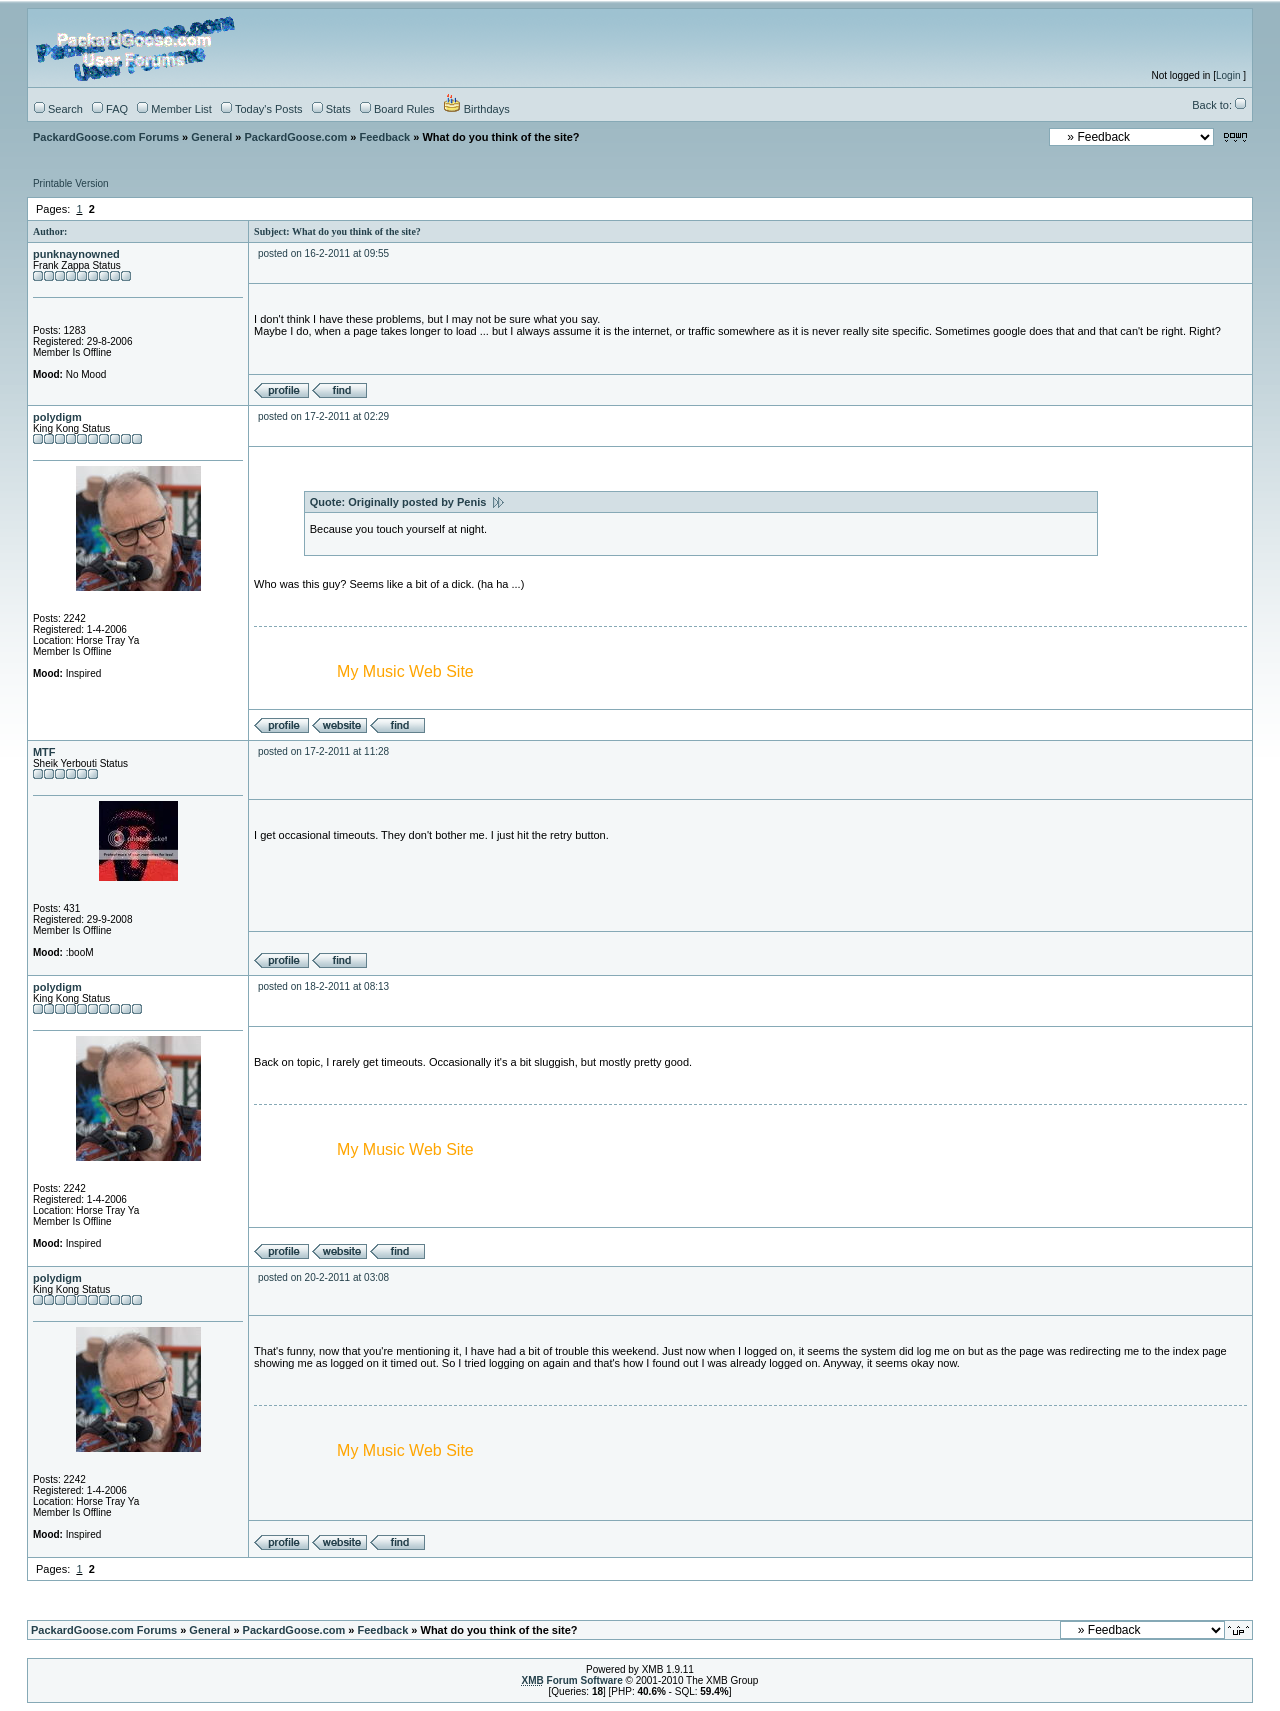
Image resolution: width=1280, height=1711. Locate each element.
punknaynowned (76, 254)
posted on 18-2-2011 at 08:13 (323, 986)
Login (1228, 75)
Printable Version (71, 183)
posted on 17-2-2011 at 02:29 (323, 416)
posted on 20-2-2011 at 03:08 (323, 1277)
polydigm (57, 417)
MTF (44, 752)
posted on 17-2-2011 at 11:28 (323, 751)
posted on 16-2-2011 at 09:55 (323, 253)
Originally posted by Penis (425, 502)
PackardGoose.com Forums (106, 137)
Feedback (384, 137)
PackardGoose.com (296, 137)
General (211, 137)
